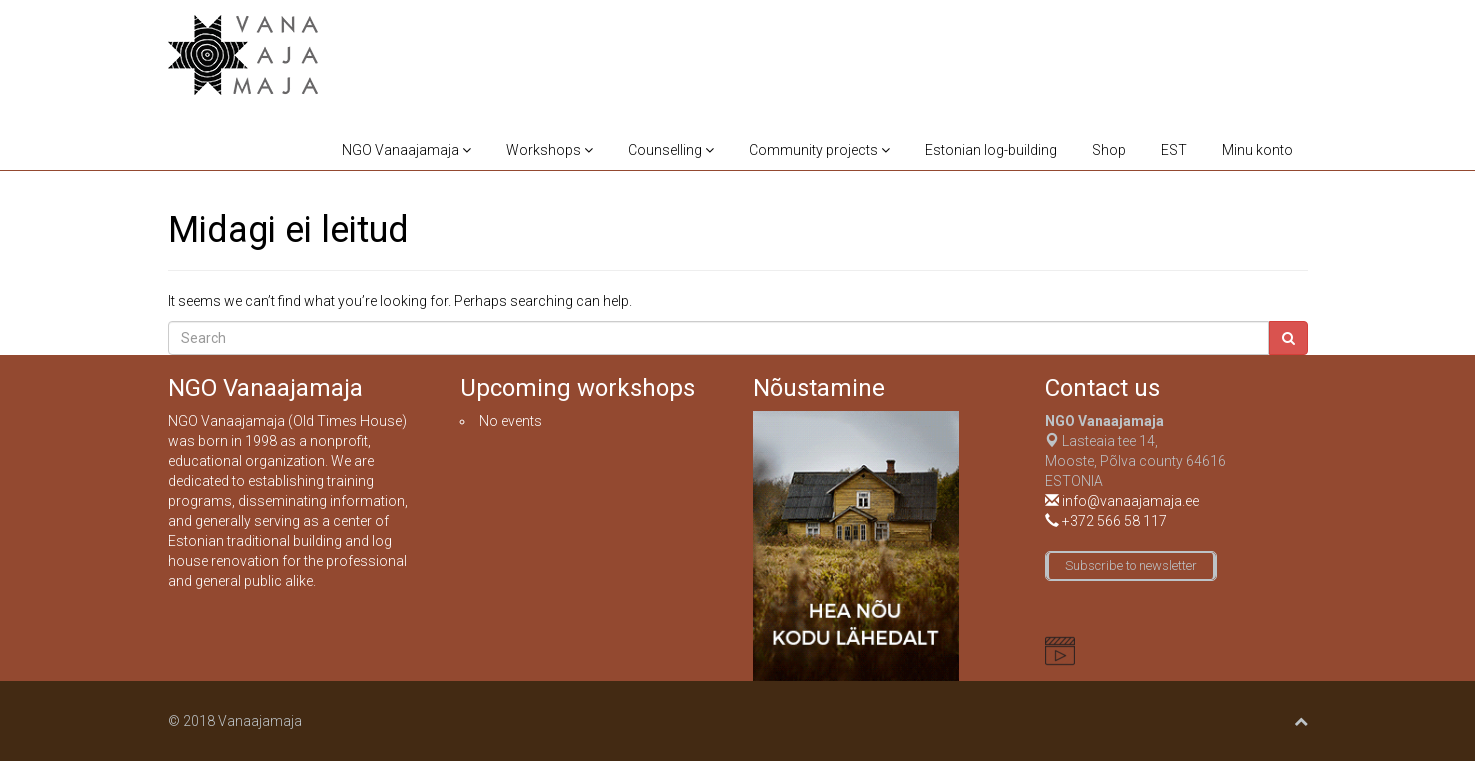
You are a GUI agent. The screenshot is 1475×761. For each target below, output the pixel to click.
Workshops (549, 150)
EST (1174, 150)
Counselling (671, 150)
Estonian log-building (991, 150)
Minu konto (1257, 150)
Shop (1109, 150)
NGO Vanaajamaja (406, 150)
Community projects (819, 150)
